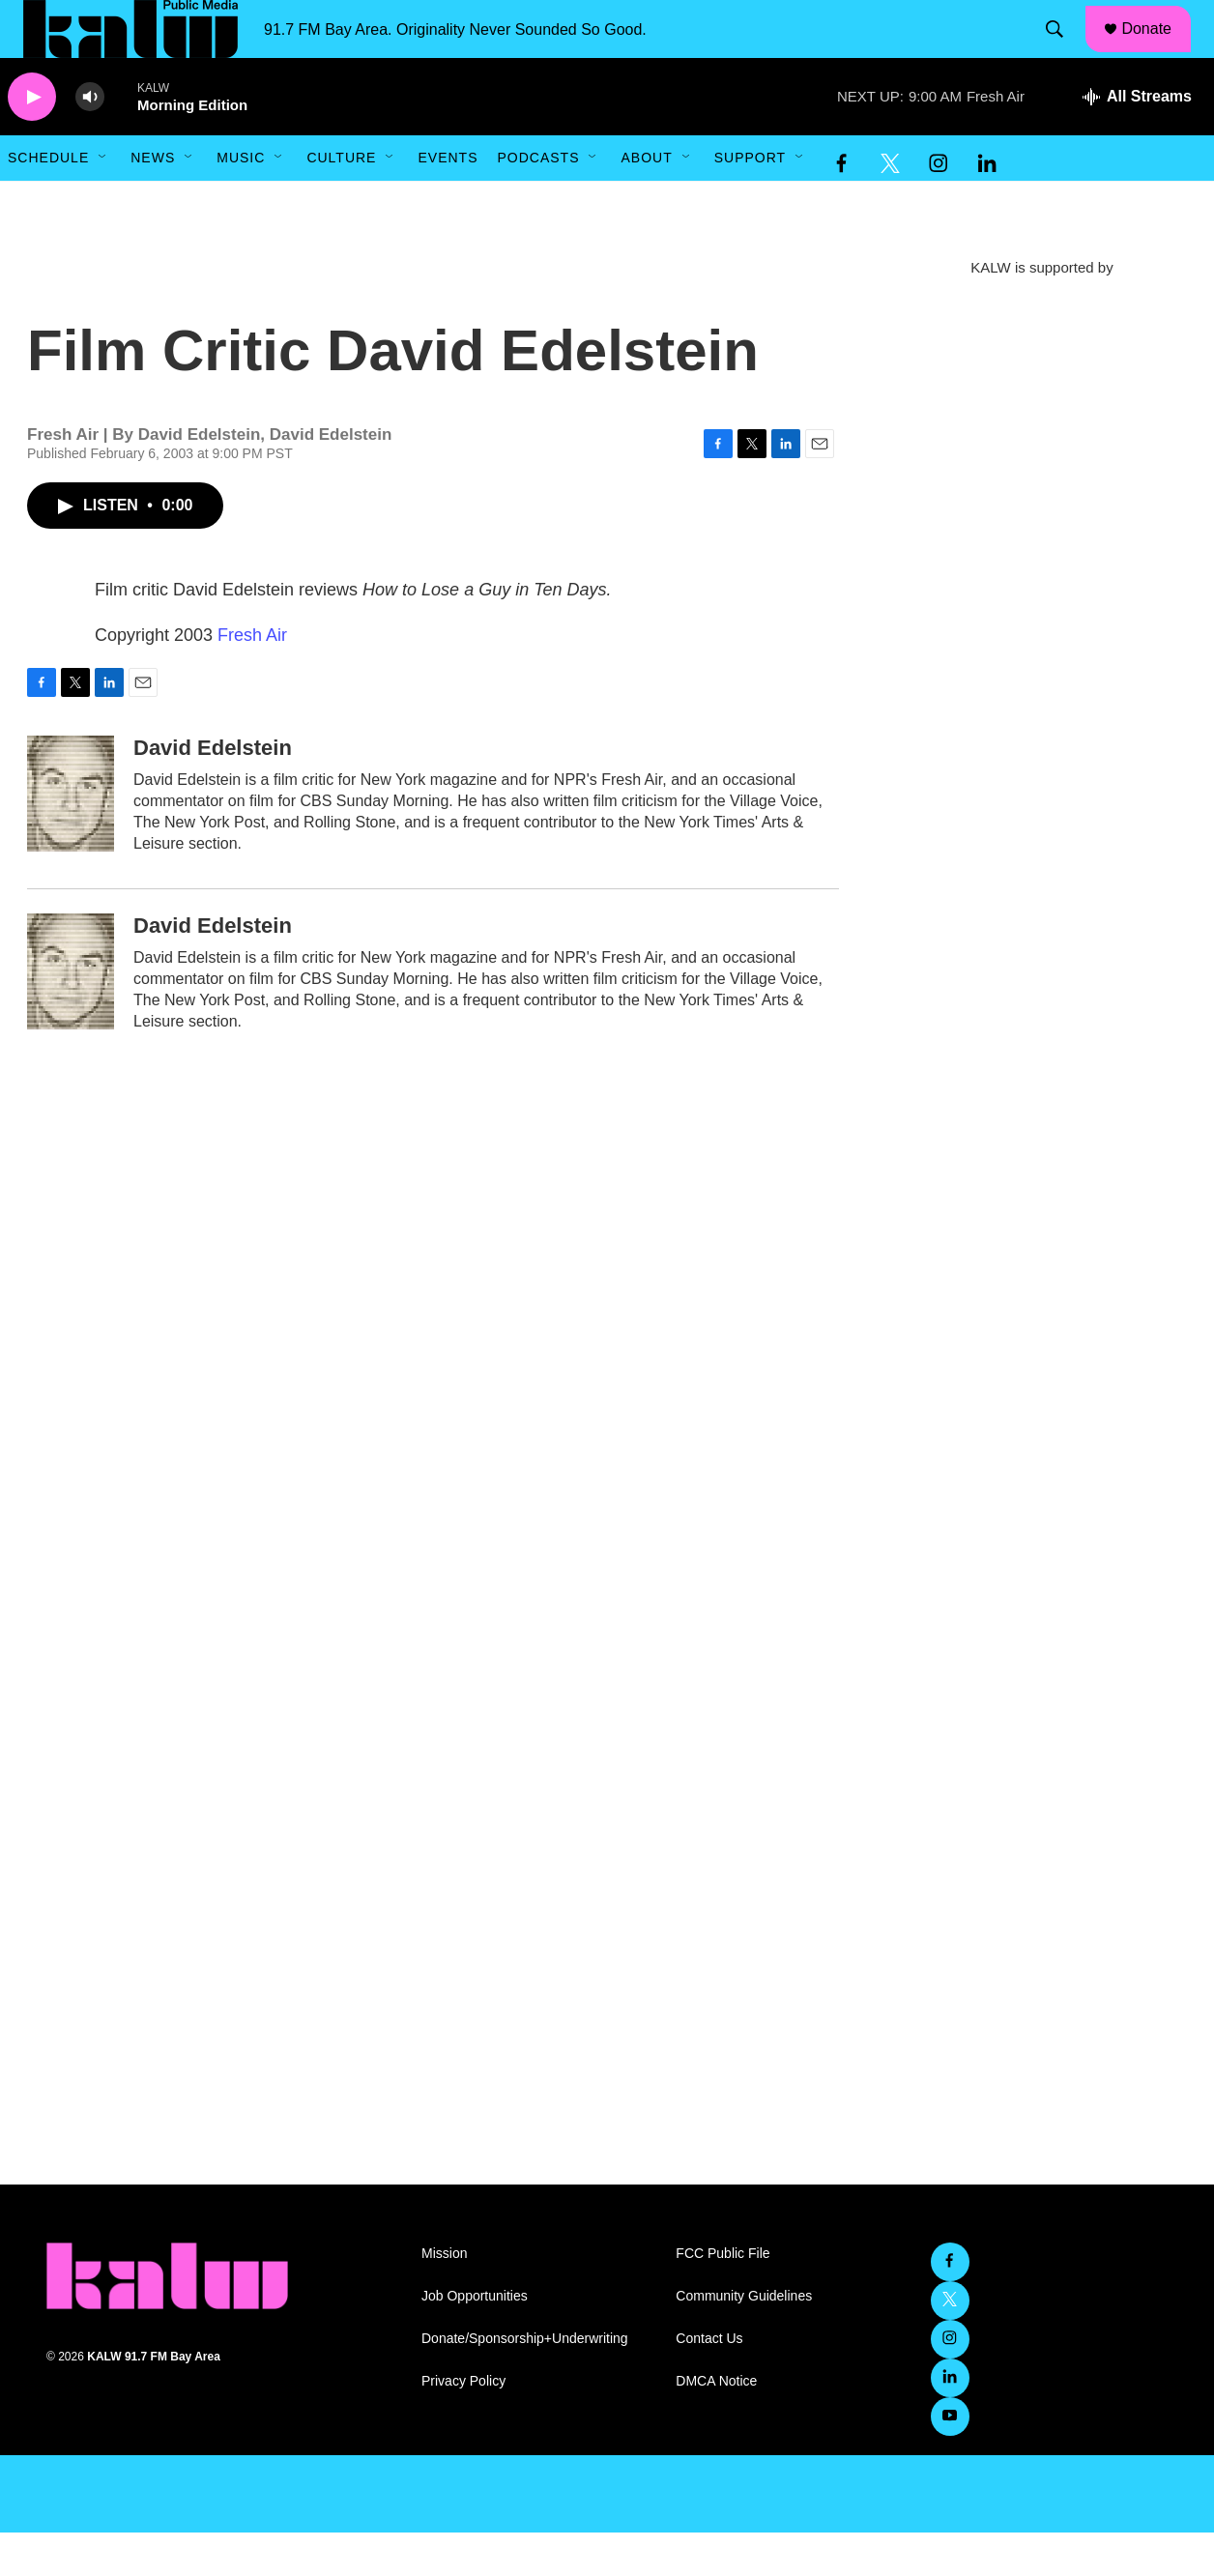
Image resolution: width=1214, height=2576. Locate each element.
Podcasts (538, 201)
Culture (341, 201)
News (152, 201)
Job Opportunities (474, 2339)
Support (750, 201)
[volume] (89, 140)
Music (241, 201)
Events (447, 201)
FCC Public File (722, 2297)
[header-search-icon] (1064, 51)
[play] (31, 141)
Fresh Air (252, 678)
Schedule (48, 201)
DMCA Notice (716, 2424)
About (646, 201)
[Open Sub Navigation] (103, 201)
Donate (1159, 50)
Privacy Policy (463, 2424)
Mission (444, 2297)
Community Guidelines (744, 2339)
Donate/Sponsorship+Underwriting (524, 2382)
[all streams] (1137, 140)
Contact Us (709, 2382)
